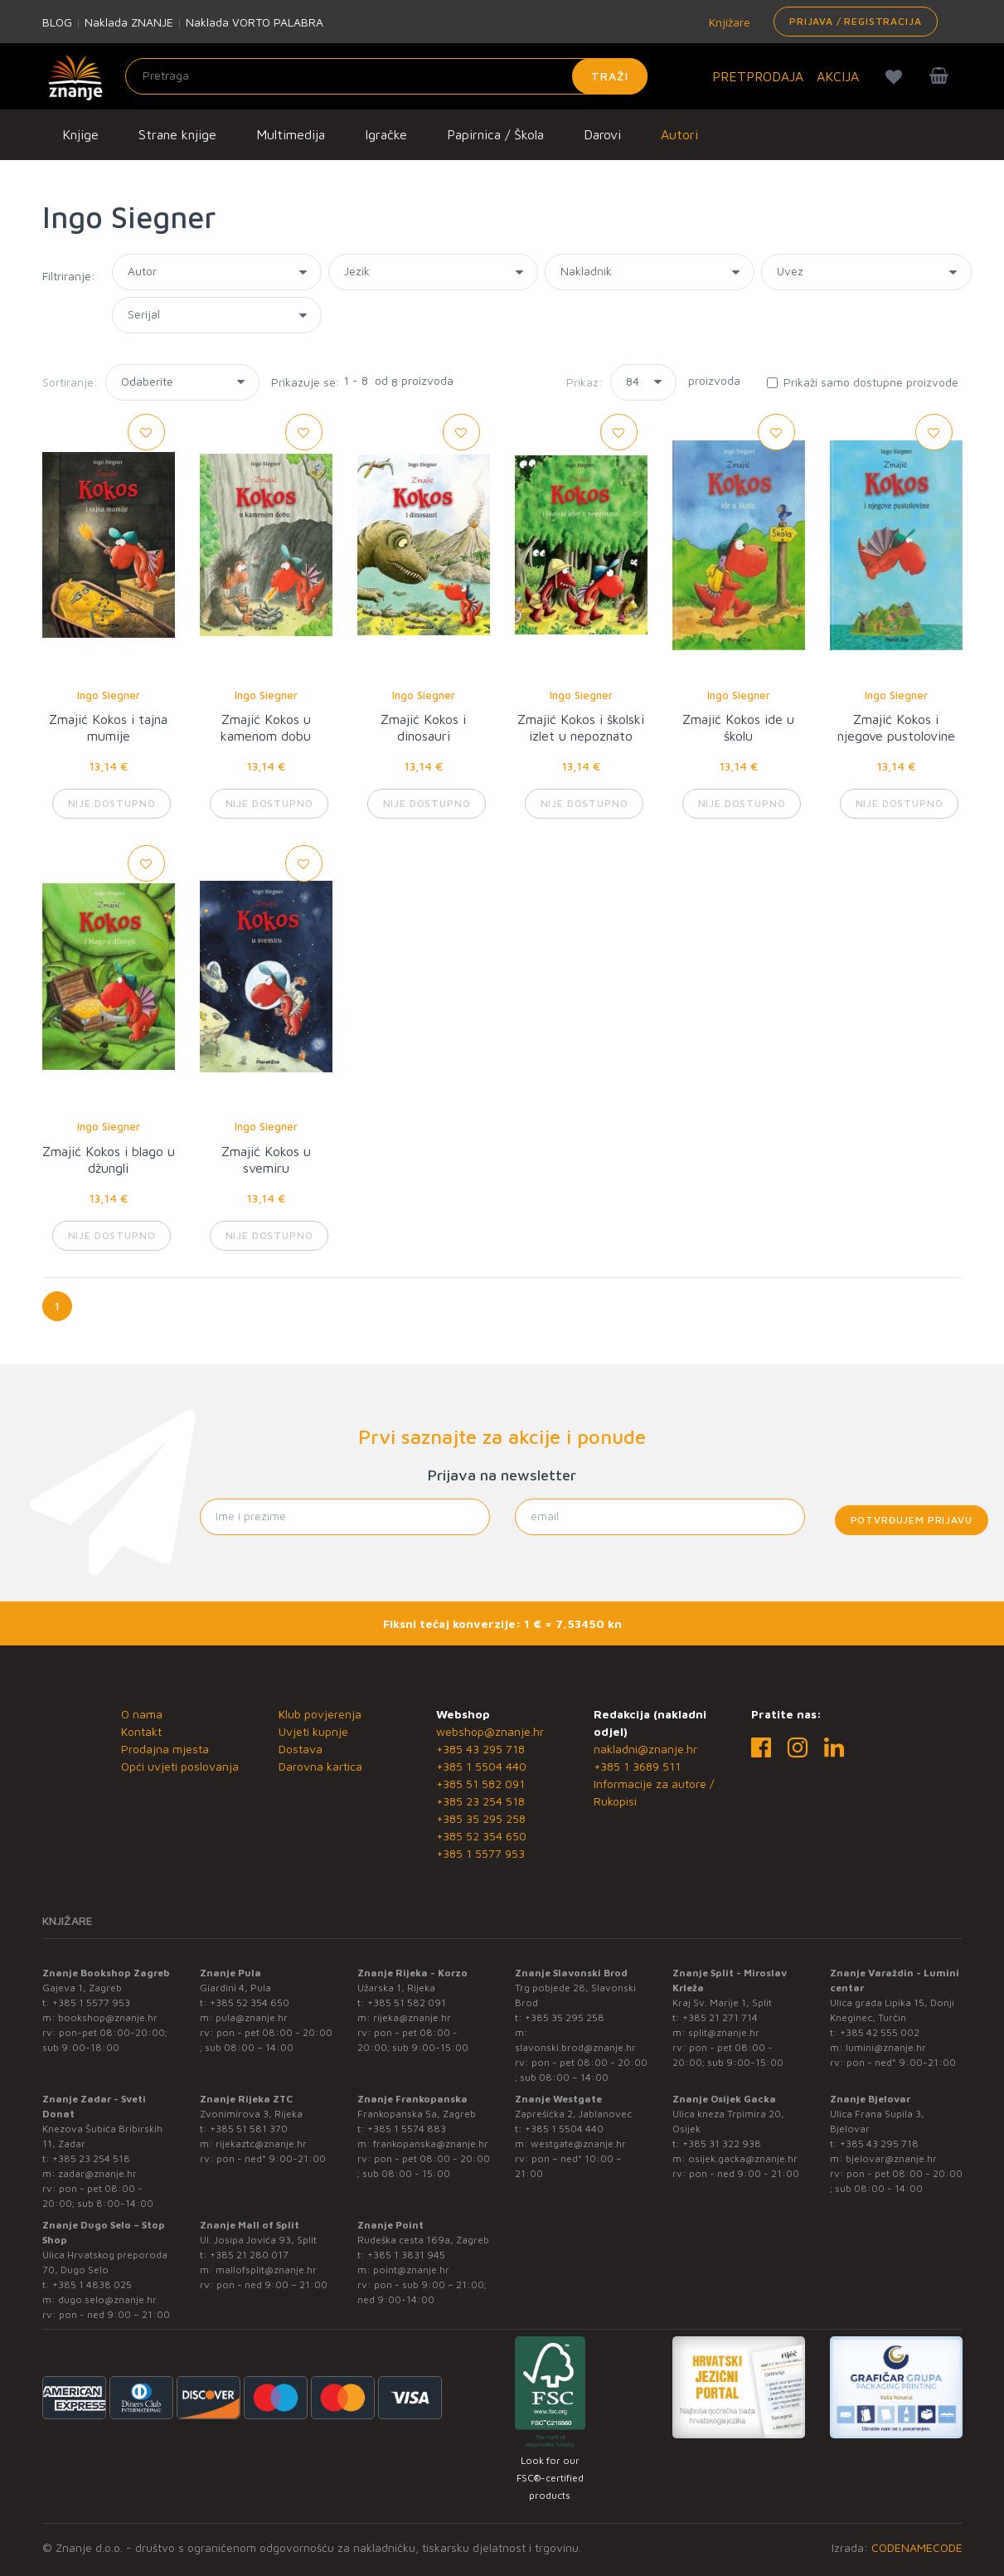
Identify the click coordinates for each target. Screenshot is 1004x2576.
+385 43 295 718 (480, 1749)
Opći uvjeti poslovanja (180, 1766)
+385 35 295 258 (481, 1818)
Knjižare (728, 22)
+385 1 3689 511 (637, 1766)
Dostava (301, 1749)
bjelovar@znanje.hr (891, 2158)
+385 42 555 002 (879, 2032)
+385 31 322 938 (721, 2143)
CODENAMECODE (917, 2547)
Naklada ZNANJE (129, 22)
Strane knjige (177, 134)
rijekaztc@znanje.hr (261, 2143)
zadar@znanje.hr (97, 2173)
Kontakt (141, 1731)
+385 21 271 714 (720, 2017)
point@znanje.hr (411, 2269)
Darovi (602, 134)
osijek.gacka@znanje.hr (743, 2158)
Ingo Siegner (108, 695)
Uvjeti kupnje (313, 1731)
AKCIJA (838, 76)
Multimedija (290, 134)
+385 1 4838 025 (92, 2284)
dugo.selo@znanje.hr (107, 2299)
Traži (609, 76)
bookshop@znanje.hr (108, 2017)
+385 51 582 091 (480, 1783)
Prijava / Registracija (855, 21)
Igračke (386, 134)
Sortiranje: (70, 382)
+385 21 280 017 (249, 2254)
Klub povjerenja (320, 1714)
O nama (141, 1714)
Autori (679, 134)
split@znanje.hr (723, 2032)
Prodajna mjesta (165, 1749)
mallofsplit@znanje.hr (266, 2269)
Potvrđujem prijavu (911, 1520)
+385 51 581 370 (249, 2128)
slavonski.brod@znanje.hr (575, 2047)
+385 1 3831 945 (406, 2254)
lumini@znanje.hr (886, 2047)
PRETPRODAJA (757, 76)
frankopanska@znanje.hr (430, 2143)
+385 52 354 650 (481, 1836)
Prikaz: (584, 382)
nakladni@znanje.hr (645, 1749)
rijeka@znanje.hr (412, 2017)
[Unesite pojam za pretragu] (386, 76)
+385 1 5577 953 (480, 1853)
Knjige (80, 134)
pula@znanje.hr (252, 2017)
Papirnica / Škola (495, 134)
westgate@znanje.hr (578, 2143)
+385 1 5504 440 (481, 1766)
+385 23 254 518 (480, 1801)
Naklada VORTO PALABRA (254, 22)
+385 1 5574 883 (406, 2128)
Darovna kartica (320, 1766)
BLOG (57, 22)
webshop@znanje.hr (490, 1731)
